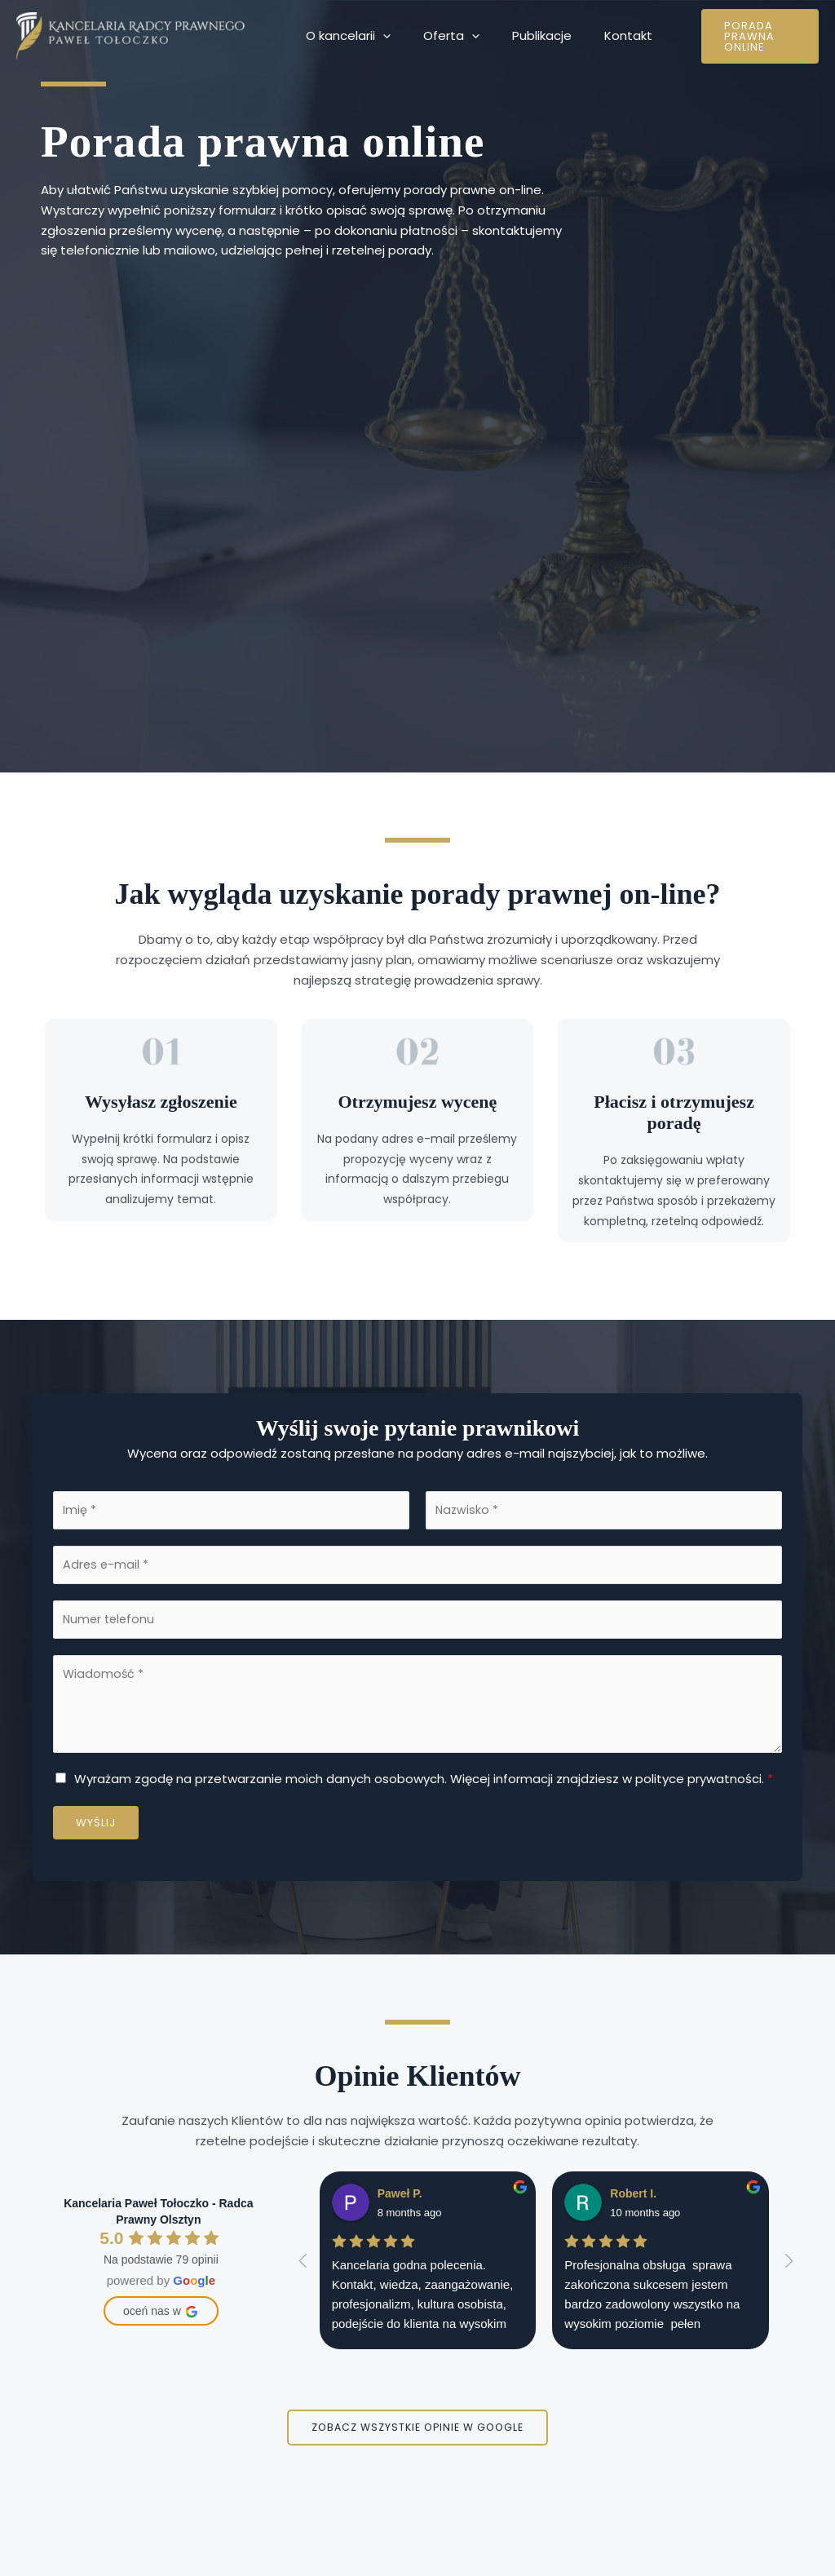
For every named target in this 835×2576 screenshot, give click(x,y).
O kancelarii (344, 36)
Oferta (439, 36)
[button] (744, 36)
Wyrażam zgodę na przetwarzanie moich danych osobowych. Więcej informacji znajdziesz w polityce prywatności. (423, 1784)
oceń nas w (161, 2317)
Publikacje (521, 35)
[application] (379, 36)
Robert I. (633, 2199)
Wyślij (96, 1828)
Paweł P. (400, 2199)
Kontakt (600, 35)
